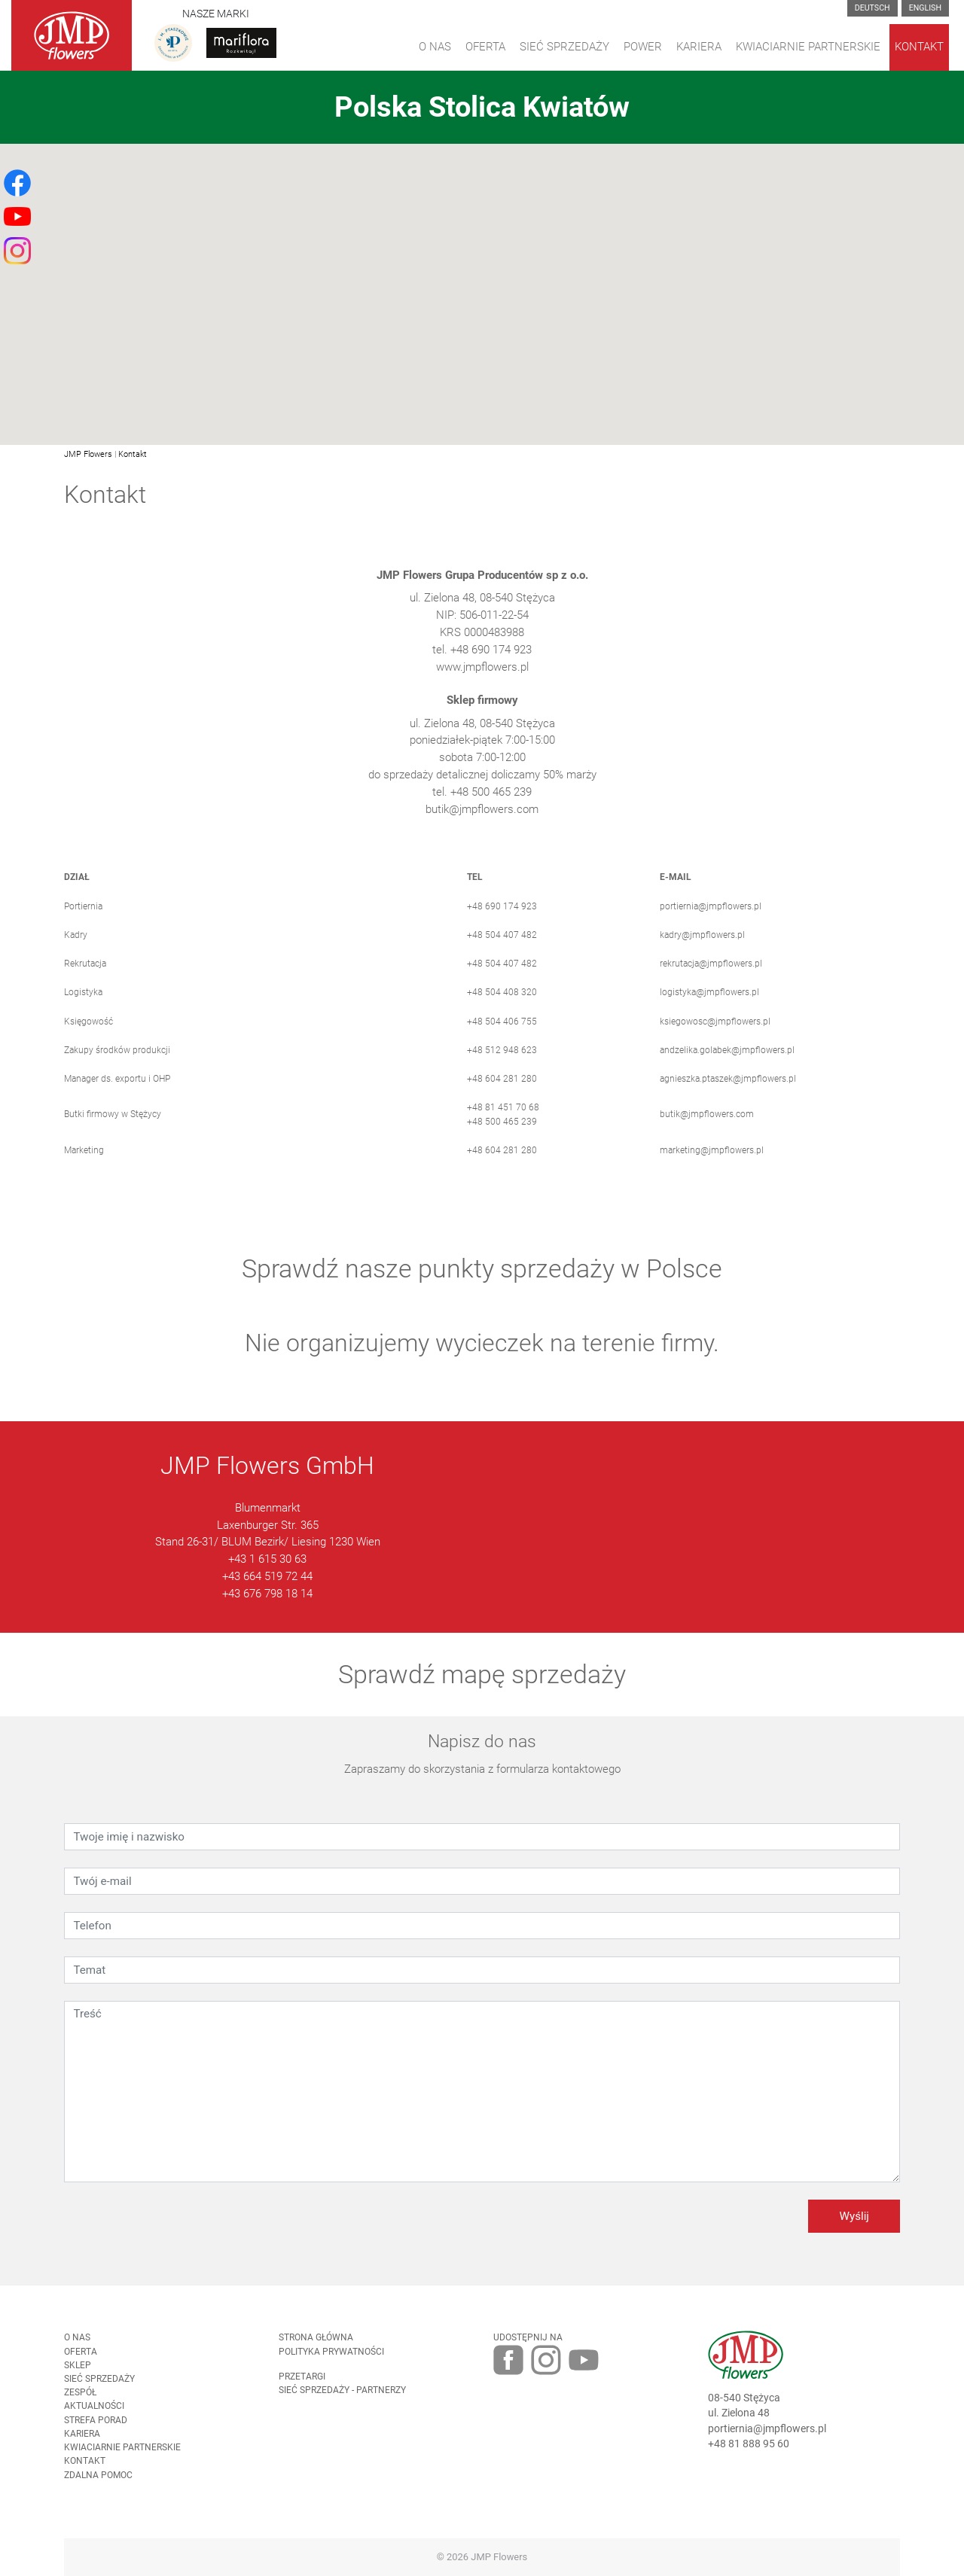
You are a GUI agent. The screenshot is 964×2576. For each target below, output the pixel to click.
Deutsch (872, 8)
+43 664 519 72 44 (267, 1591)
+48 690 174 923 (502, 920)
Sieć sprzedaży (564, 46)
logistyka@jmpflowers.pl (709, 1007)
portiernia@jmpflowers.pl (710, 920)
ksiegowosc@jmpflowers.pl (715, 1036)
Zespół (80, 2407)
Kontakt (919, 46)
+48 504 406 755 (502, 1036)
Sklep (77, 2379)
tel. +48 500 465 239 (482, 807)
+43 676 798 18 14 (267, 1608)
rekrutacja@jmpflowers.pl (711, 978)
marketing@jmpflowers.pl (712, 1165)
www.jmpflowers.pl (482, 681)
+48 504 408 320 (502, 1007)
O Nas (435, 46)
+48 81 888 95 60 (748, 2459)
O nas (77, 2352)
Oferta (485, 46)
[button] (482, 285)
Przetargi (302, 2391)
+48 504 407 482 (502, 950)
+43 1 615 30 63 (267, 1574)
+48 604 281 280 (502, 1094)
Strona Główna (316, 2352)
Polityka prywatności (331, 2366)
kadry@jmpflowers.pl (702, 950)
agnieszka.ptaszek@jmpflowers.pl (728, 1094)
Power (643, 46)
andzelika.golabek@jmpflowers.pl (727, 1065)
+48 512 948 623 (502, 1065)
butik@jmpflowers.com (482, 823)
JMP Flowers (88, 454)
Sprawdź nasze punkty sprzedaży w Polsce (482, 1283)
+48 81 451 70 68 (503, 1122)
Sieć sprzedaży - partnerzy (342, 2405)
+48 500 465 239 (502, 1136)
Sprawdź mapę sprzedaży (482, 1688)
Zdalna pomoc (98, 2489)
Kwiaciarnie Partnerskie (808, 46)
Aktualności (94, 2421)
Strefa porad (95, 2434)
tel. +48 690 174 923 (482, 664)
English (925, 8)
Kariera (698, 46)
